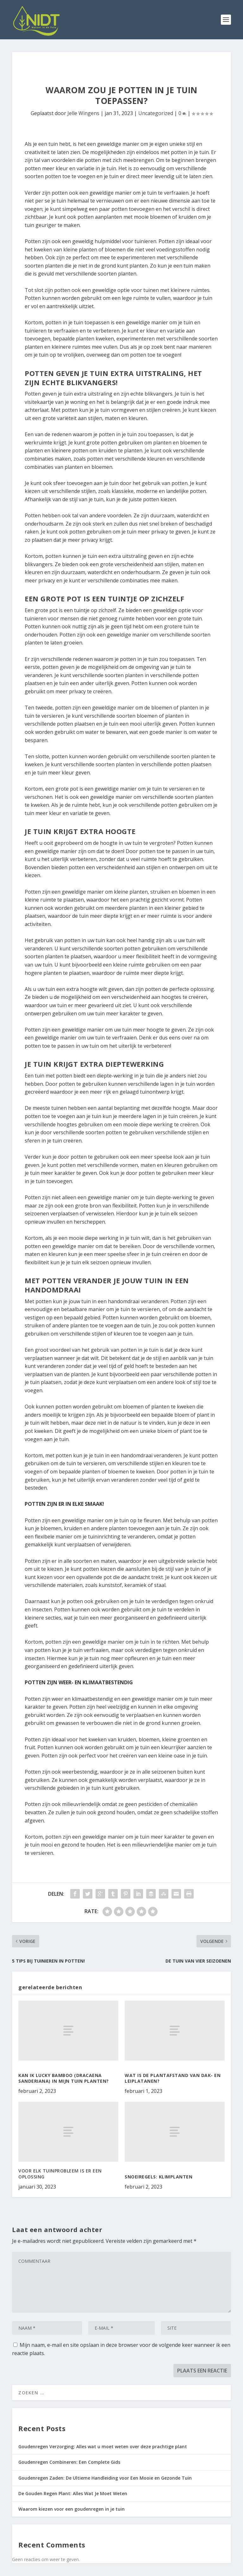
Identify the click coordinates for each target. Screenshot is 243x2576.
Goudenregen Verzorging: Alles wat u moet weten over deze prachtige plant (102, 2446)
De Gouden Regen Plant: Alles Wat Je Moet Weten (72, 2493)
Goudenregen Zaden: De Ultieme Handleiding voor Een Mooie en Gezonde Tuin (105, 2478)
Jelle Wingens (83, 113)
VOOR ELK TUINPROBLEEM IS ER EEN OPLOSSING (60, 2173)
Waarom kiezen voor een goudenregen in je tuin (71, 2509)
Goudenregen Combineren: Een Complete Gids (69, 2462)
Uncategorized (155, 113)
